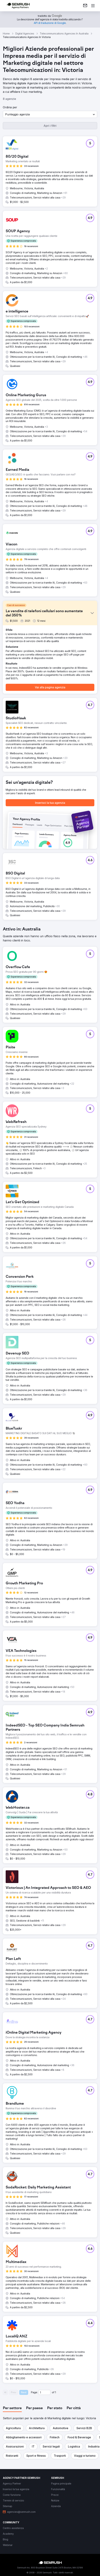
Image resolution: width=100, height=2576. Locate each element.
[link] (85, 5)
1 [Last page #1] (55, 2392)
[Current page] (44, 2392)
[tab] (12, 2408)
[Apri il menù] (93, 5)
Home (6, 33)
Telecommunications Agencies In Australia (64, 33)
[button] (50, 114)
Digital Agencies (24, 33)
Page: (34, 2392)
